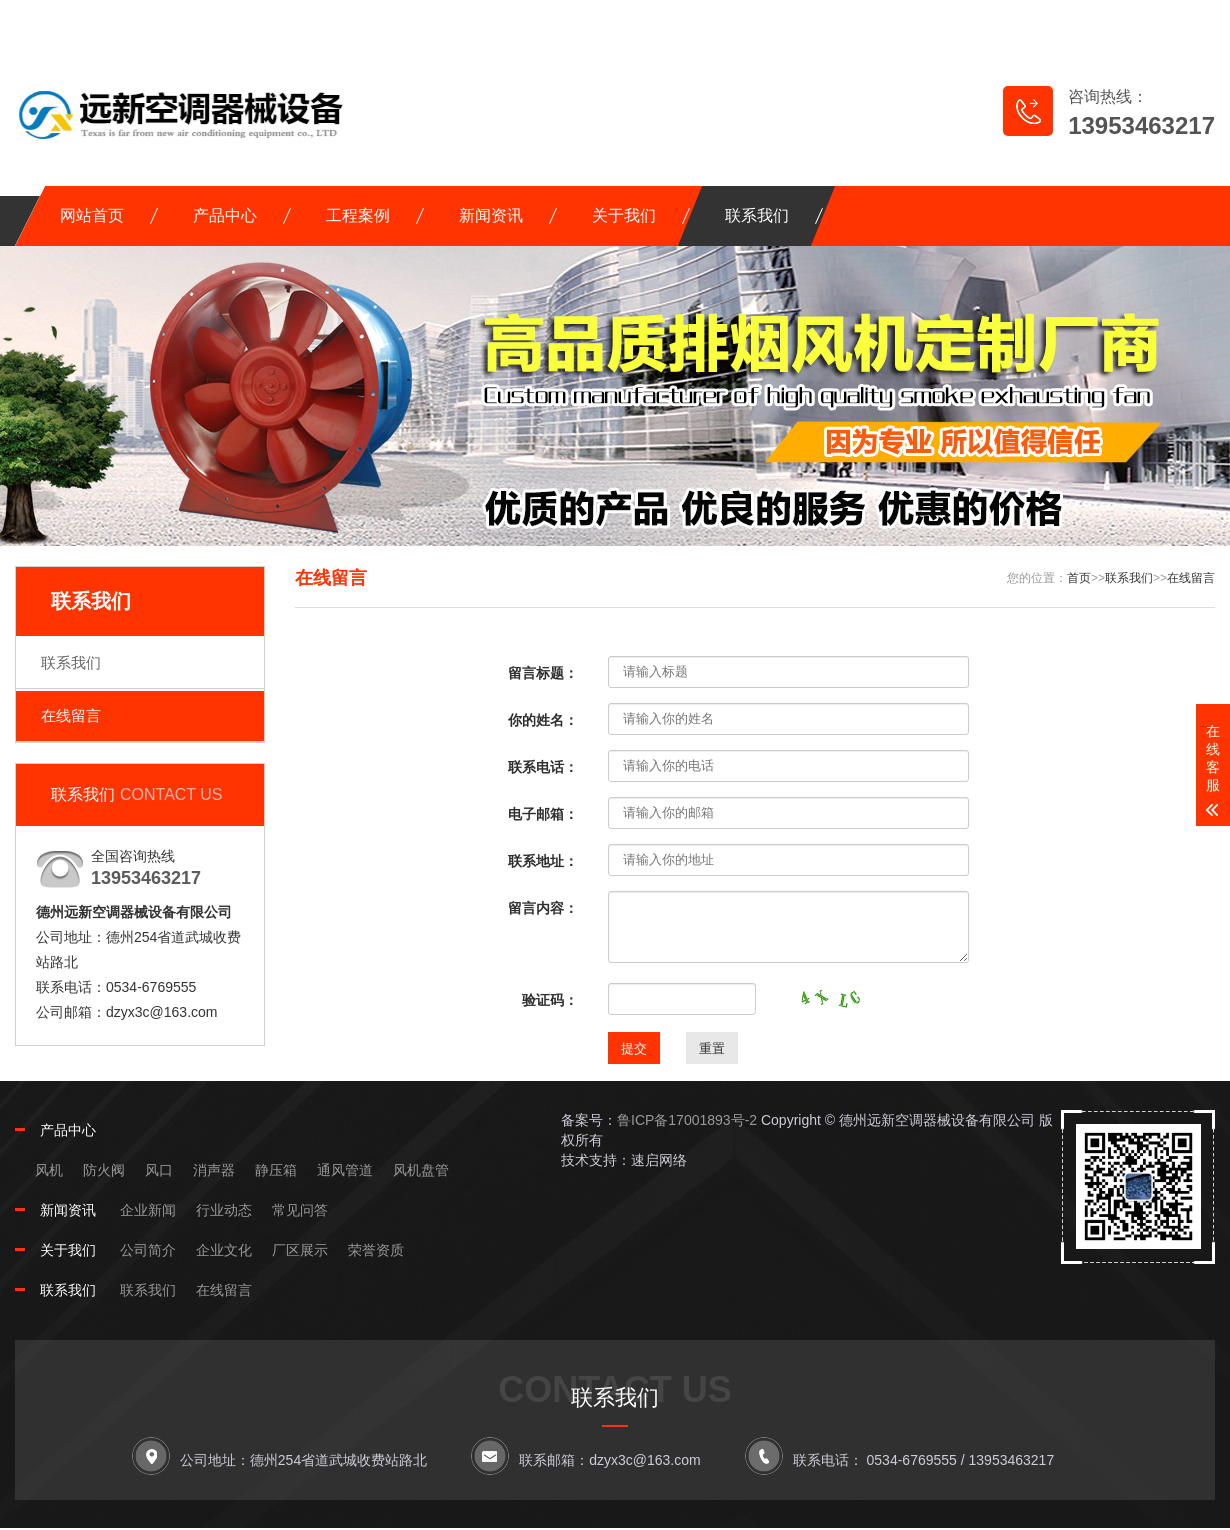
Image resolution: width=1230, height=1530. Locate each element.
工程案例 (358, 215)
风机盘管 (421, 1170)
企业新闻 (148, 1210)
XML (1182, 20)
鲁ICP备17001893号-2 (687, 1120)
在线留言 (906, 20)
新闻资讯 (491, 215)
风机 (49, 1170)
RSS (1120, 20)
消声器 (214, 1170)
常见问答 (300, 1210)
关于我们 (624, 215)
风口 (159, 1170)
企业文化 (224, 1250)
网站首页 (92, 215)
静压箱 (276, 1170)
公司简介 (148, 1250)
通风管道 (345, 1170)
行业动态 (224, 1210)
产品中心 (225, 215)
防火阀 (104, 1170)
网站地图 (1020, 20)
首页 (1079, 578)
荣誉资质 (376, 1250)
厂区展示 (300, 1250)
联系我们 (757, 215)
